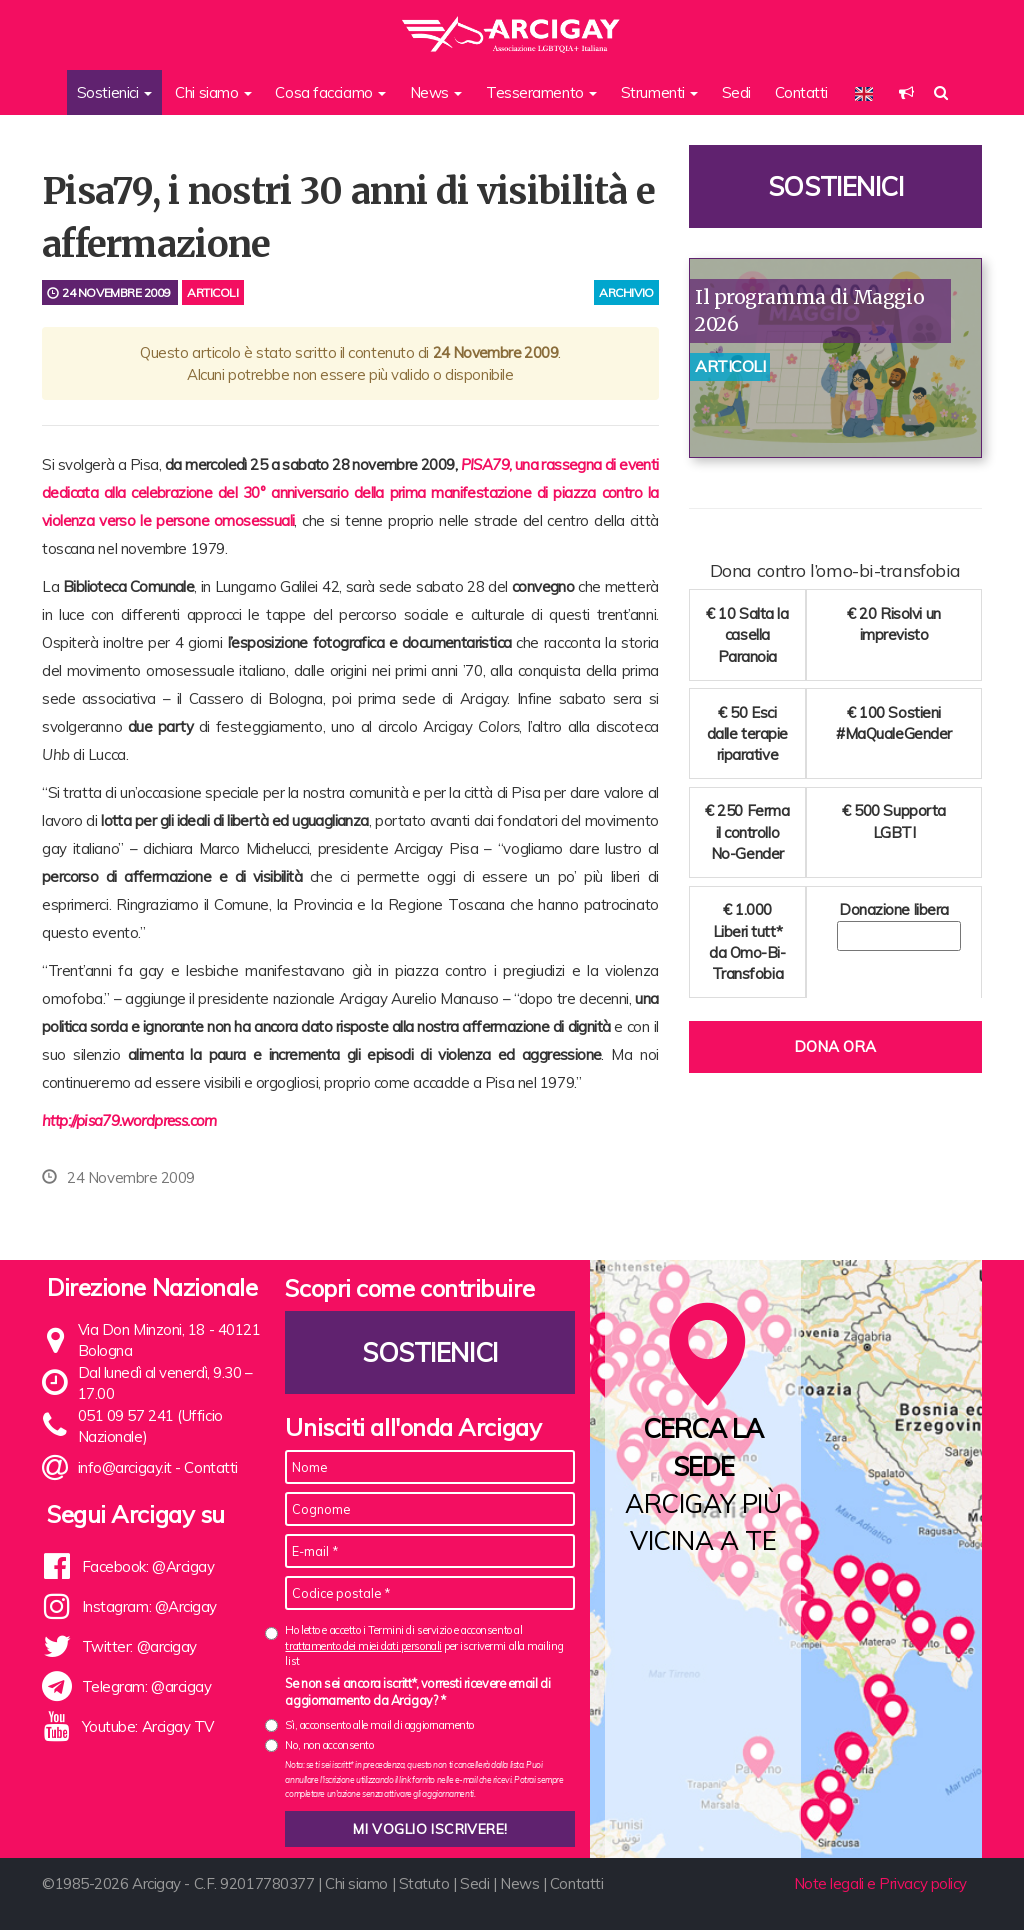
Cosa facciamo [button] (330, 92)
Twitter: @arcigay (139, 1646)
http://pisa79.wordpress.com (129, 1120)
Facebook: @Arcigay (148, 1566)
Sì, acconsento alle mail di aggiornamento (379, 1725)
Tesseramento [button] (541, 92)
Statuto (424, 1883)
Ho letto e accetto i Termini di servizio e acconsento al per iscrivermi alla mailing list (424, 1645)
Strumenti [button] (660, 92)
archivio (626, 292)
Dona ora (835, 1046)
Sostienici (836, 186)
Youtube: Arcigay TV (148, 1726)
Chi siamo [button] (213, 92)
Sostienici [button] (114, 92)
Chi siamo (356, 1883)
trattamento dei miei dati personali (363, 1646)
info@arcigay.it (125, 1467)
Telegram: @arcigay (147, 1686)
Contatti (801, 92)
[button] (906, 92)
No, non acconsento (329, 1745)
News (519, 1883)
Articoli (212, 292)
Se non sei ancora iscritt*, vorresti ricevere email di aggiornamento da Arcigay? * (417, 1692)
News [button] (436, 92)
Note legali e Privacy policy (880, 1883)
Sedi (736, 92)
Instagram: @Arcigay (149, 1606)
